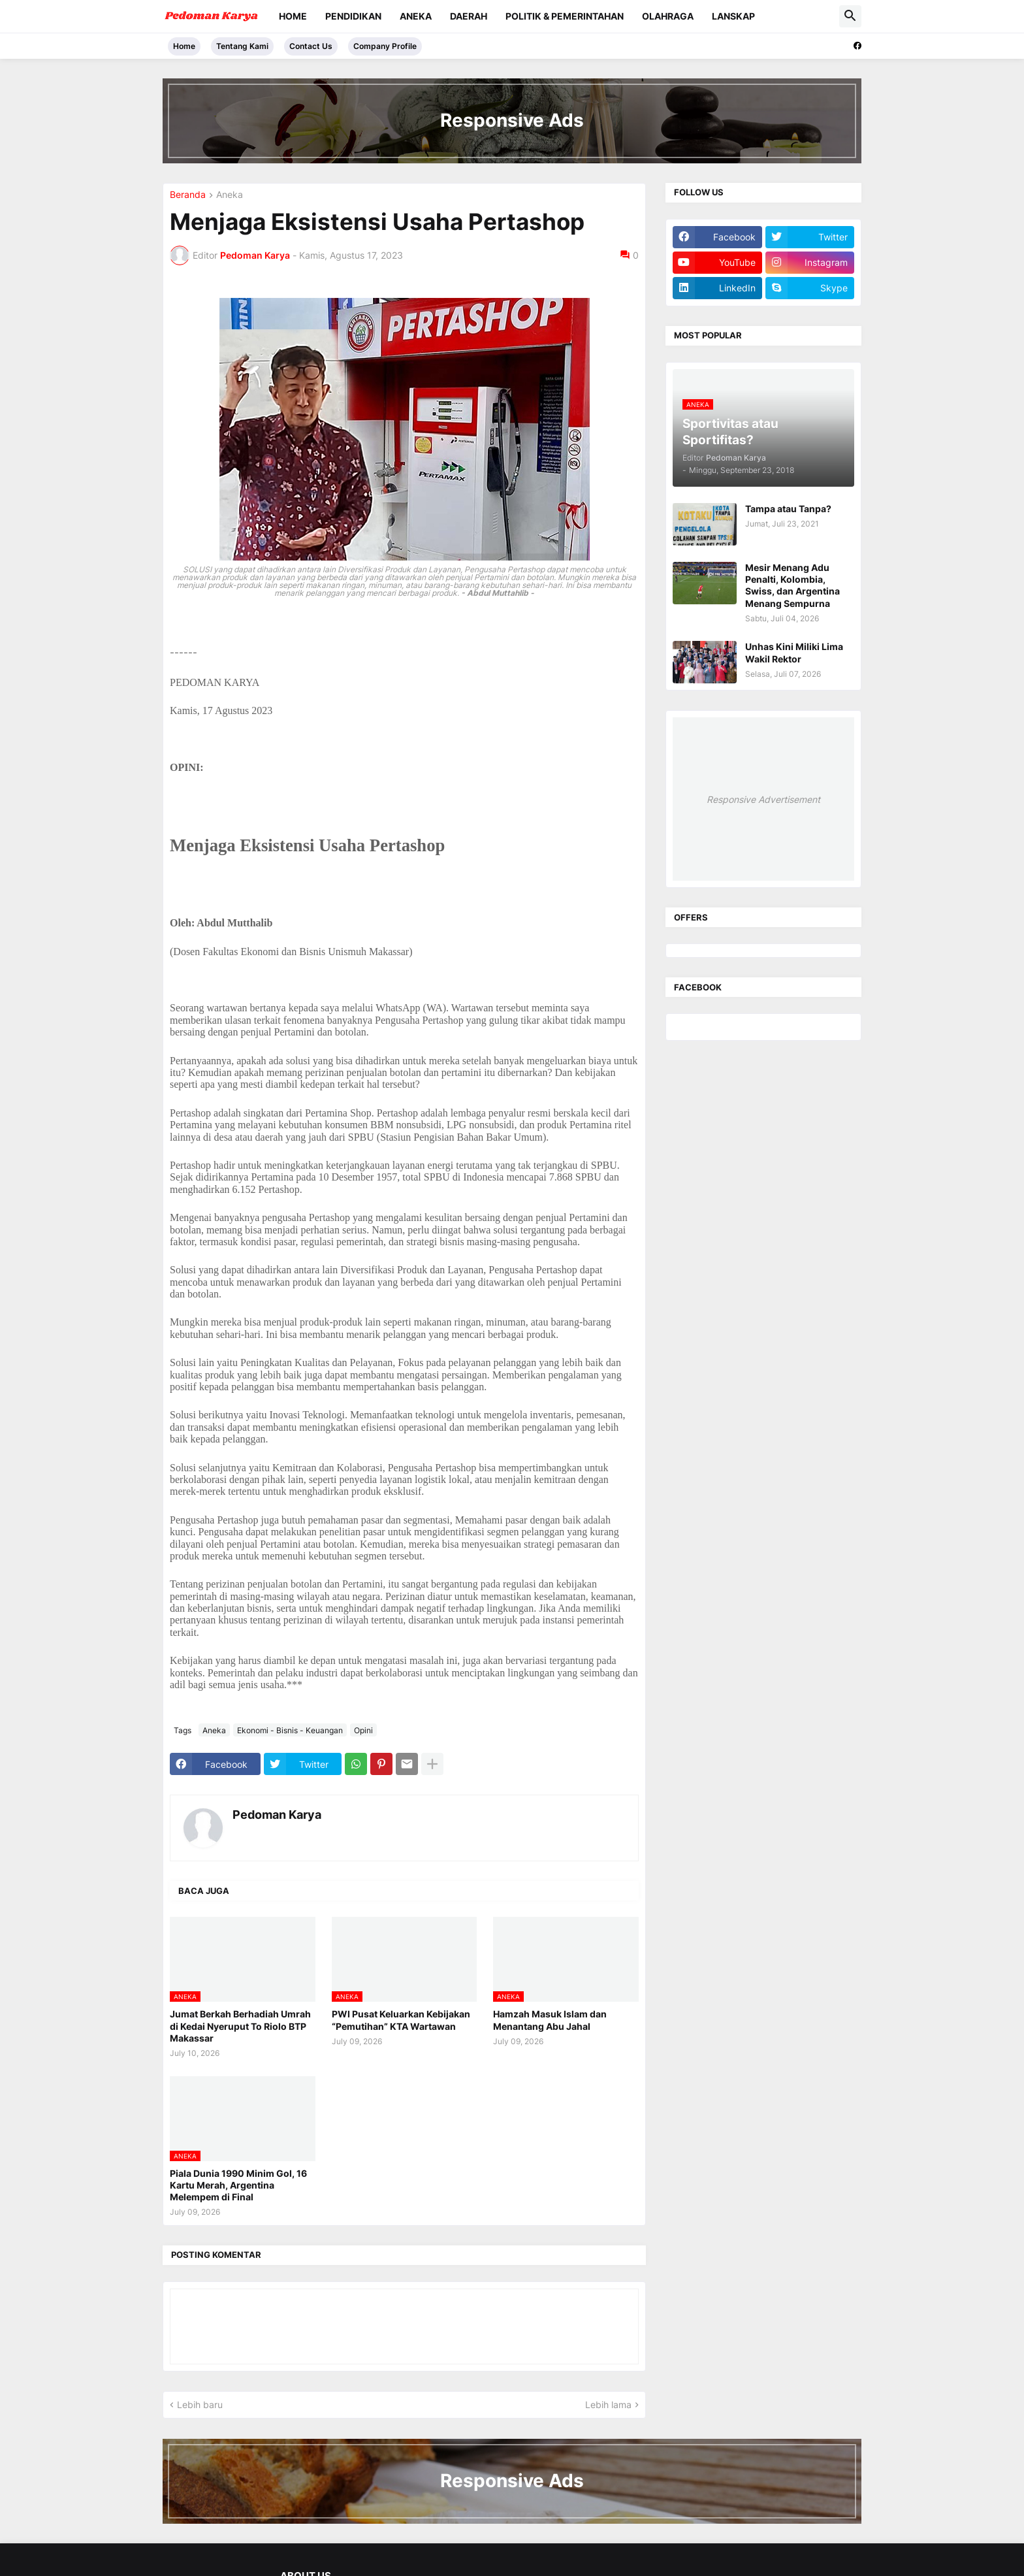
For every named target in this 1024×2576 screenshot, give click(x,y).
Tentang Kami (242, 46)
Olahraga (668, 16)
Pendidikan (353, 16)
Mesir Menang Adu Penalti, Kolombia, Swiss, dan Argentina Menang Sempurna (792, 585)
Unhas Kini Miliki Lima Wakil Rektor (794, 652)
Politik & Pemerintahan (564, 16)
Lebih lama (608, 2404)
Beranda (188, 195)
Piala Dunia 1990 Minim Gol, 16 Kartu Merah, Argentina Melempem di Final (238, 2185)
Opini (363, 1730)
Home (293, 16)
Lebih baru (200, 2404)
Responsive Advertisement (763, 799)
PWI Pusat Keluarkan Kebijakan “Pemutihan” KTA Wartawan (401, 2019)
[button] (850, 16)
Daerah (468, 16)
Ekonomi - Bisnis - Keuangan (290, 1730)
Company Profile (385, 46)
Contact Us (310, 46)
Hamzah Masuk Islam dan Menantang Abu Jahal (550, 2019)
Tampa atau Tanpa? (788, 508)
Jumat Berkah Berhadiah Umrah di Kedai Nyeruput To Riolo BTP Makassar (240, 2025)
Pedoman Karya (276, 1814)
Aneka (416, 16)
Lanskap (733, 16)
